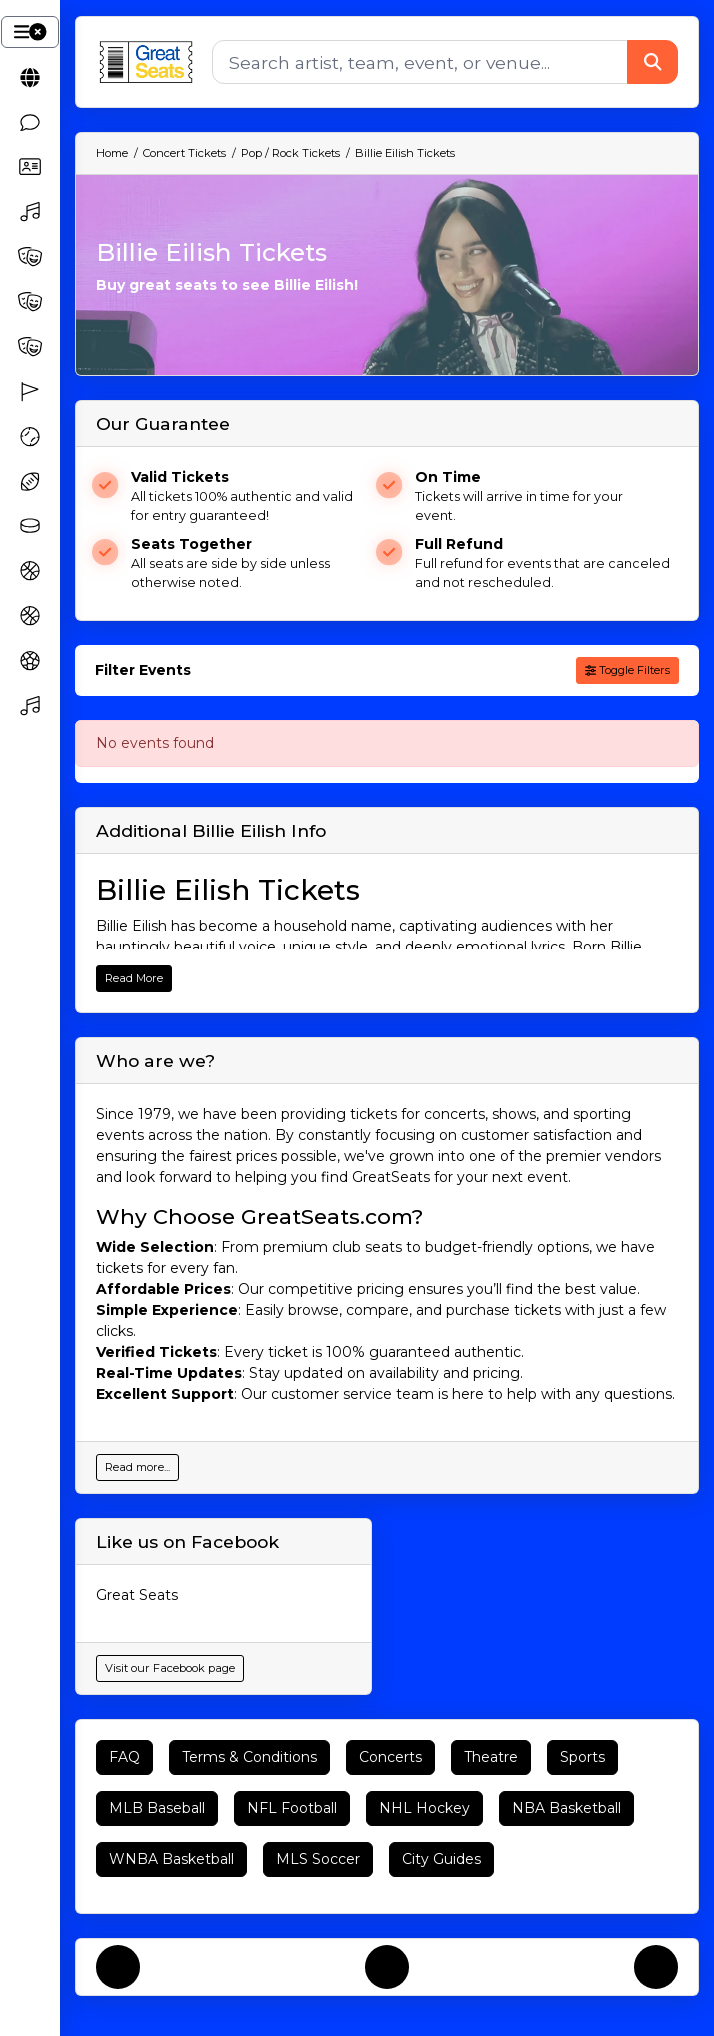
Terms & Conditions (249, 1757)
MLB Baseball (157, 1808)
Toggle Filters (627, 670)
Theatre (491, 1757)
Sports (582, 1757)
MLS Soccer (318, 1859)
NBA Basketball (566, 1808)
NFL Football (292, 1808)
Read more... (137, 1467)
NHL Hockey (424, 1808)
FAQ (124, 1757)
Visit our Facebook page (170, 1668)
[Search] (420, 62)
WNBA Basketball (171, 1859)
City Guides (441, 1859)
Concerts (390, 1757)
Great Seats (137, 1595)
